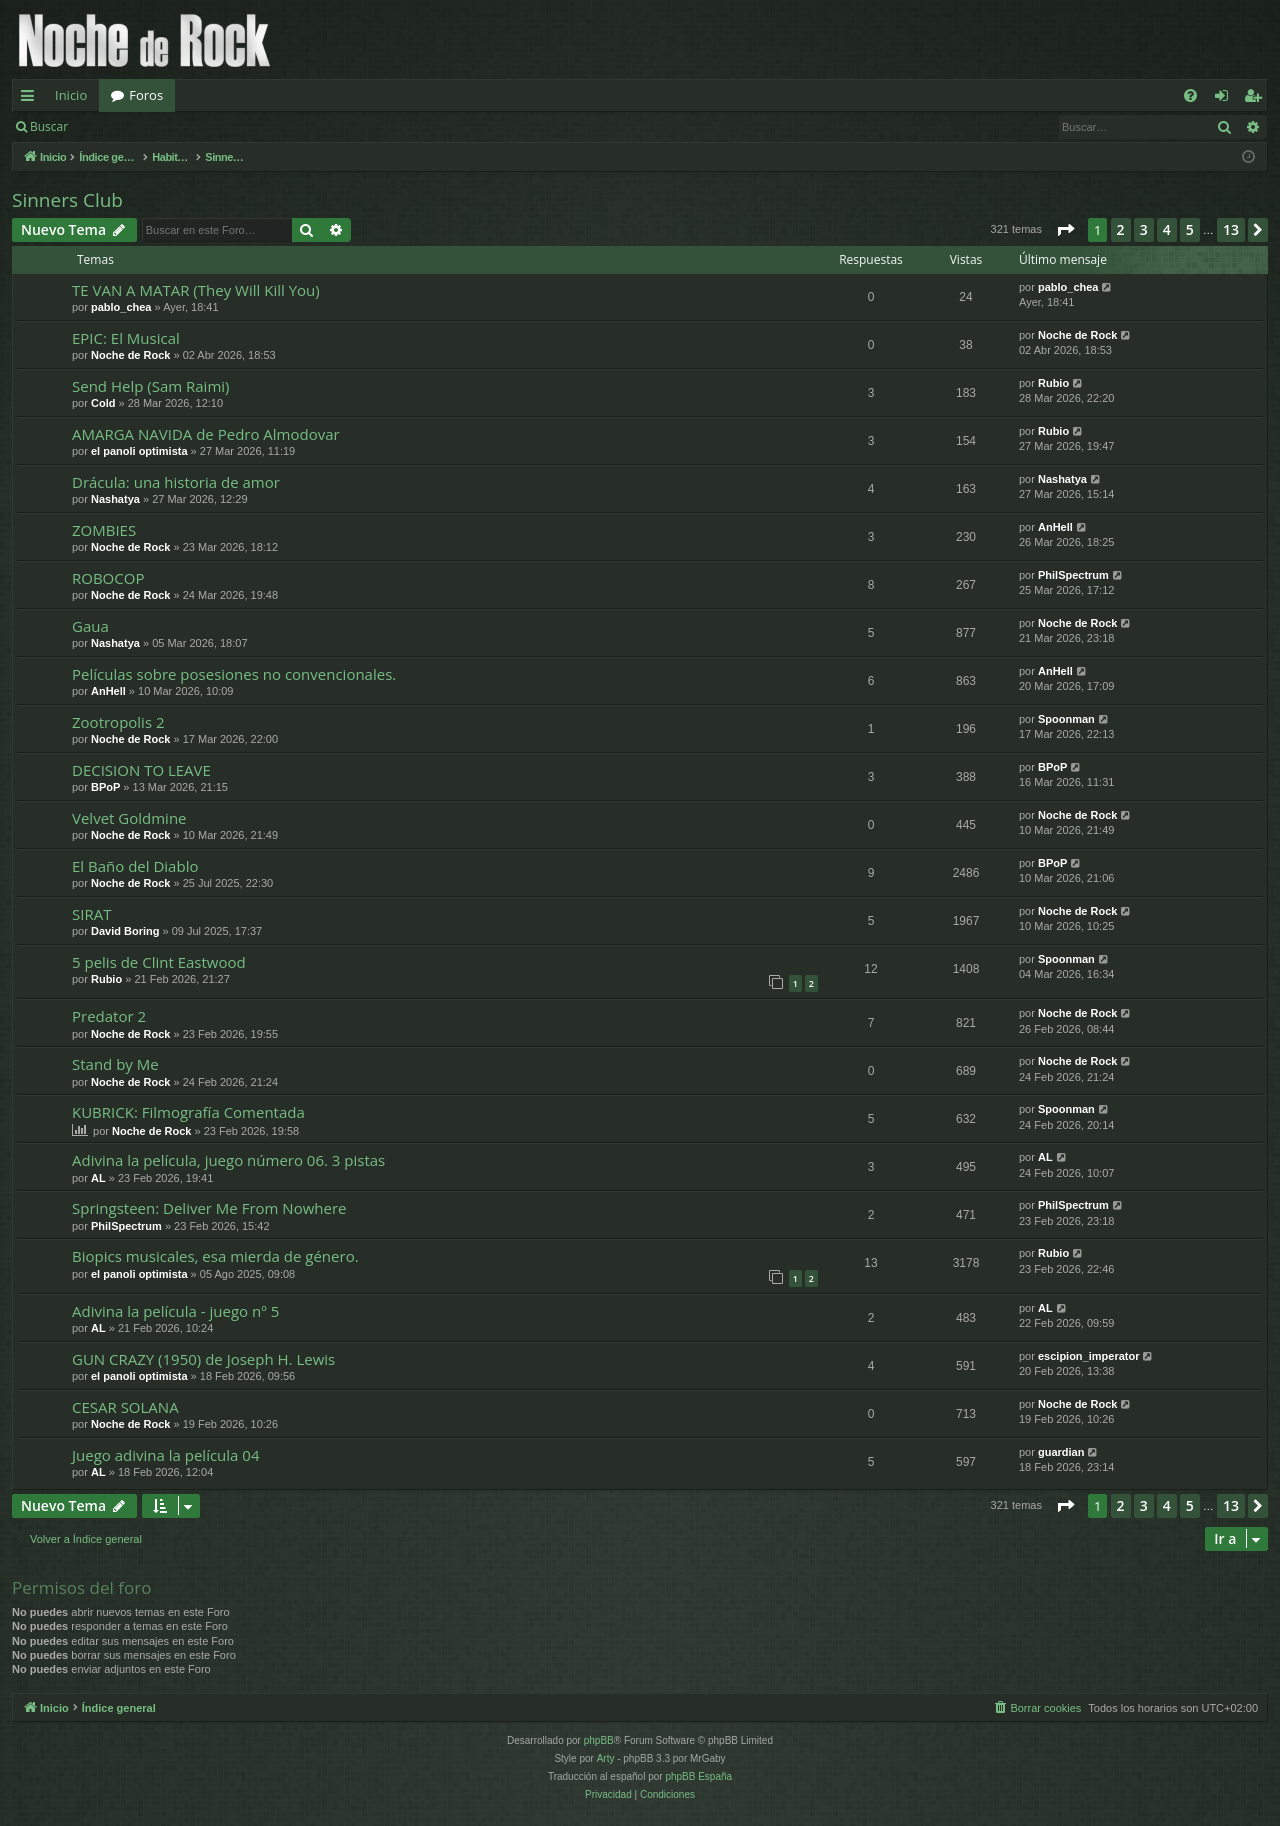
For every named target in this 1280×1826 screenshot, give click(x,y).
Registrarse (226, 126)
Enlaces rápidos (31, 99)
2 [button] (1121, 229)
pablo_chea (121, 307)
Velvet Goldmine (129, 818)
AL (98, 1178)
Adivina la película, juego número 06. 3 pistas (228, 1160)
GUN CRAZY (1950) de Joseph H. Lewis (203, 1359)
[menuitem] (1190, 95)
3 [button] (1144, 229)
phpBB (599, 1740)
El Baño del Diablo (135, 866)
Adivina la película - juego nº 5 (175, 1311)
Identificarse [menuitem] (1226, 99)
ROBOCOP (108, 578)
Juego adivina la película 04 (165, 1455)
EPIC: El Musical (126, 338)
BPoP (105, 787)
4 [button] (1167, 229)
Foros (146, 95)
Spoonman (1066, 719)
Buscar (49, 126)
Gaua (90, 626)
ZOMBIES (104, 530)
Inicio (71, 95)
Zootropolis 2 (118, 722)
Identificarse (131, 126)
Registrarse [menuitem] (1257, 99)
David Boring (125, 931)
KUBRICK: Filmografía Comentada (188, 1112)
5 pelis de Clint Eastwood (159, 962)
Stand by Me (115, 1064)
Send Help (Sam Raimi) (151, 386)
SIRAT (91, 914)
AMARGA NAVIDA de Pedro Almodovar (206, 434)
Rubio (1053, 383)
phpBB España (698, 1776)
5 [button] (1190, 229)
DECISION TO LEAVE (141, 770)
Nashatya (115, 499)
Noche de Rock (130, 355)
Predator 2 (109, 1016)
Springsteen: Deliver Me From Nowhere (209, 1208)
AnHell (1055, 527)
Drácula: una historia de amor (176, 482)
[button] (1065, 230)
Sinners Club (67, 200)
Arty (606, 1758)
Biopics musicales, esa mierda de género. (215, 1256)
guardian (1061, 1452)
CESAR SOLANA (125, 1407)
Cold (103, 403)
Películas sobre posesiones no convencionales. (234, 674)
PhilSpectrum (1073, 575)
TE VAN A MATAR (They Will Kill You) (196, 290)
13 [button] (1231, 229)
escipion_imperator (1088, 1356)
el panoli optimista (139, 451)
